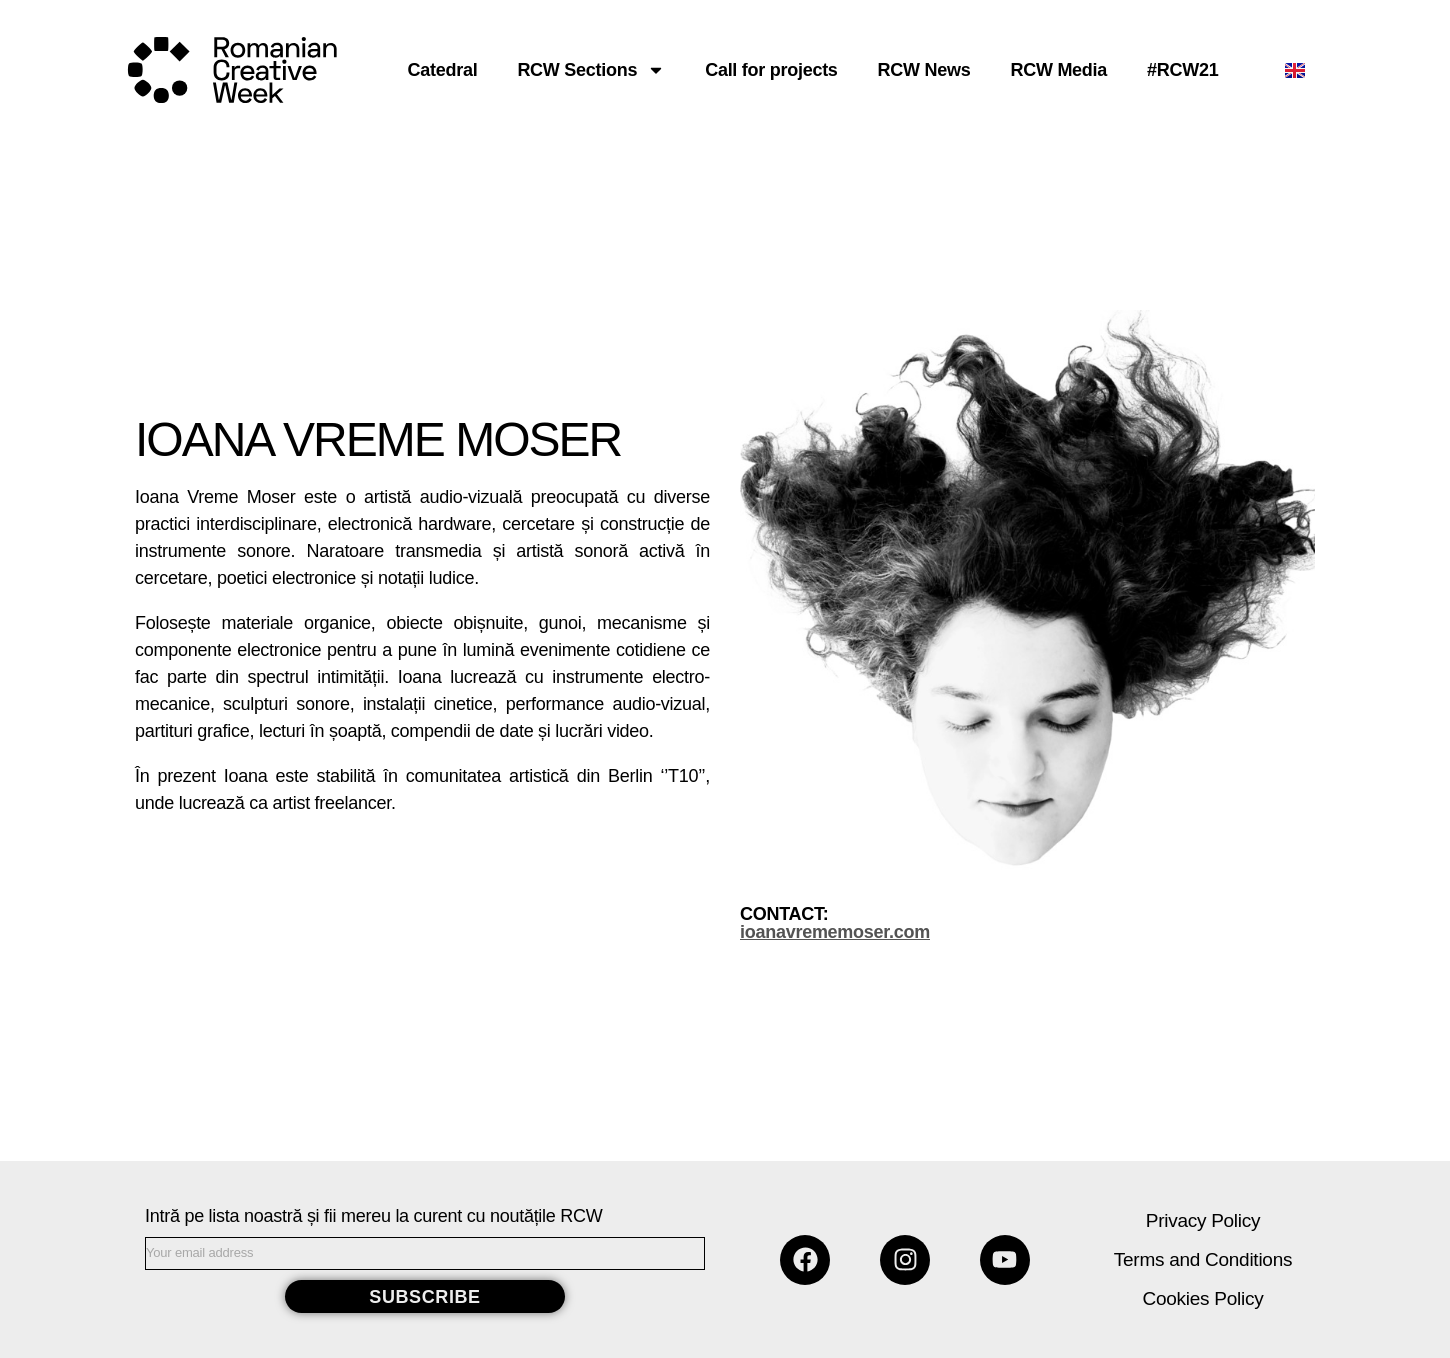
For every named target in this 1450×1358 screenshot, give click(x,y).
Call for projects (771, 70)
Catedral (443, 70)
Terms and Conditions (1203, 1259)
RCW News (924, 70)
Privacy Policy (1203, 1220)
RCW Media (1058, 70)
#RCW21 (1182, 70)
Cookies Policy (1203, 1298)
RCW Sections (591, 70)
